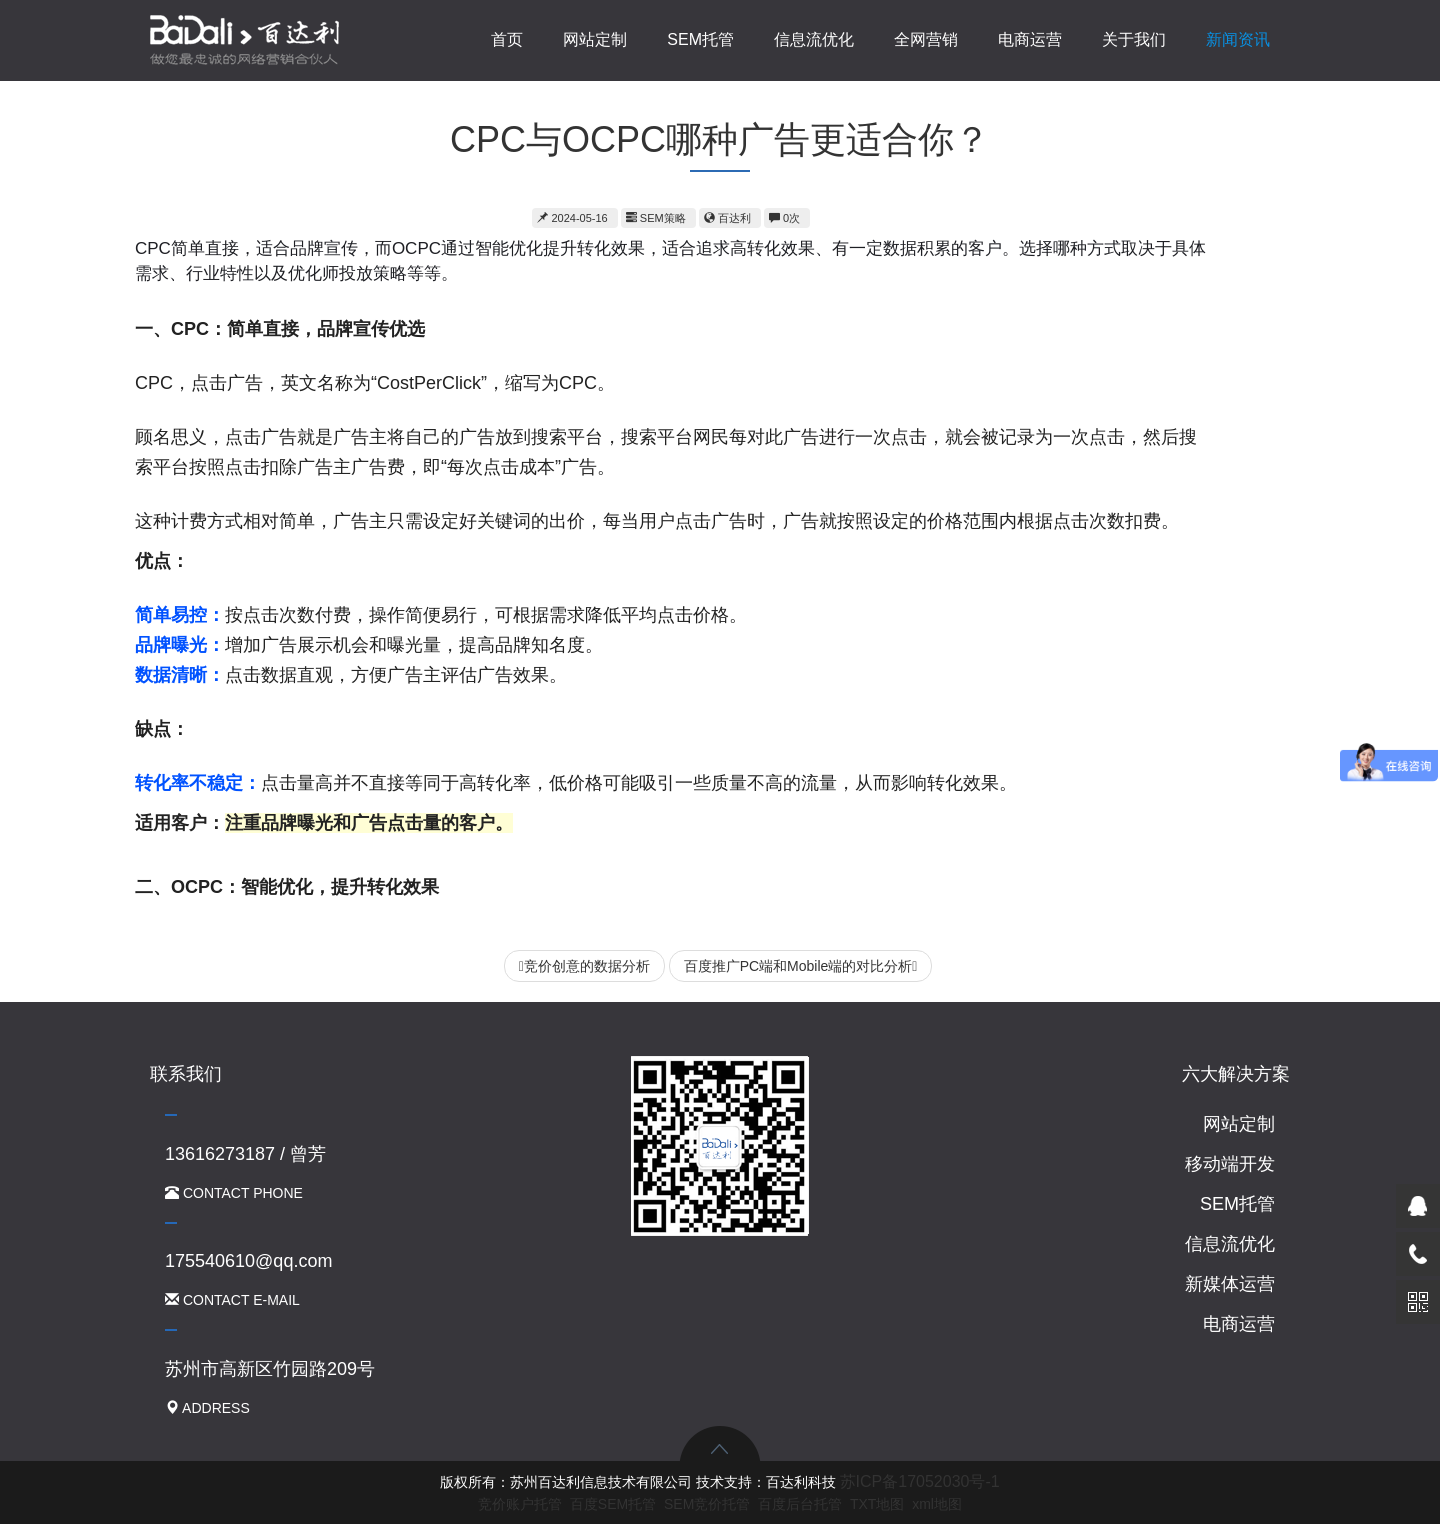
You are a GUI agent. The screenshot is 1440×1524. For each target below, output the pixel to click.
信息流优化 (814, 39)
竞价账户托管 (520, 1504)
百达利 (727, 218)
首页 (507, 39)
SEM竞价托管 (707, 1504)
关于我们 (1134, 39)
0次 (784, 218)
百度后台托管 (800, 1504)
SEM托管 (700, 39)
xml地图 (937, 1504)
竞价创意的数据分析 (584, 966)
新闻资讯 (1238, 39)
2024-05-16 (572, 218)
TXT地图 (877, 1504)
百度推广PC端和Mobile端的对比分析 (801, 966)
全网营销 (926, 39)
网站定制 (595, 39)
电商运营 (1030, 39)
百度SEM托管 (613, 1504)
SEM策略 (656, 218)
